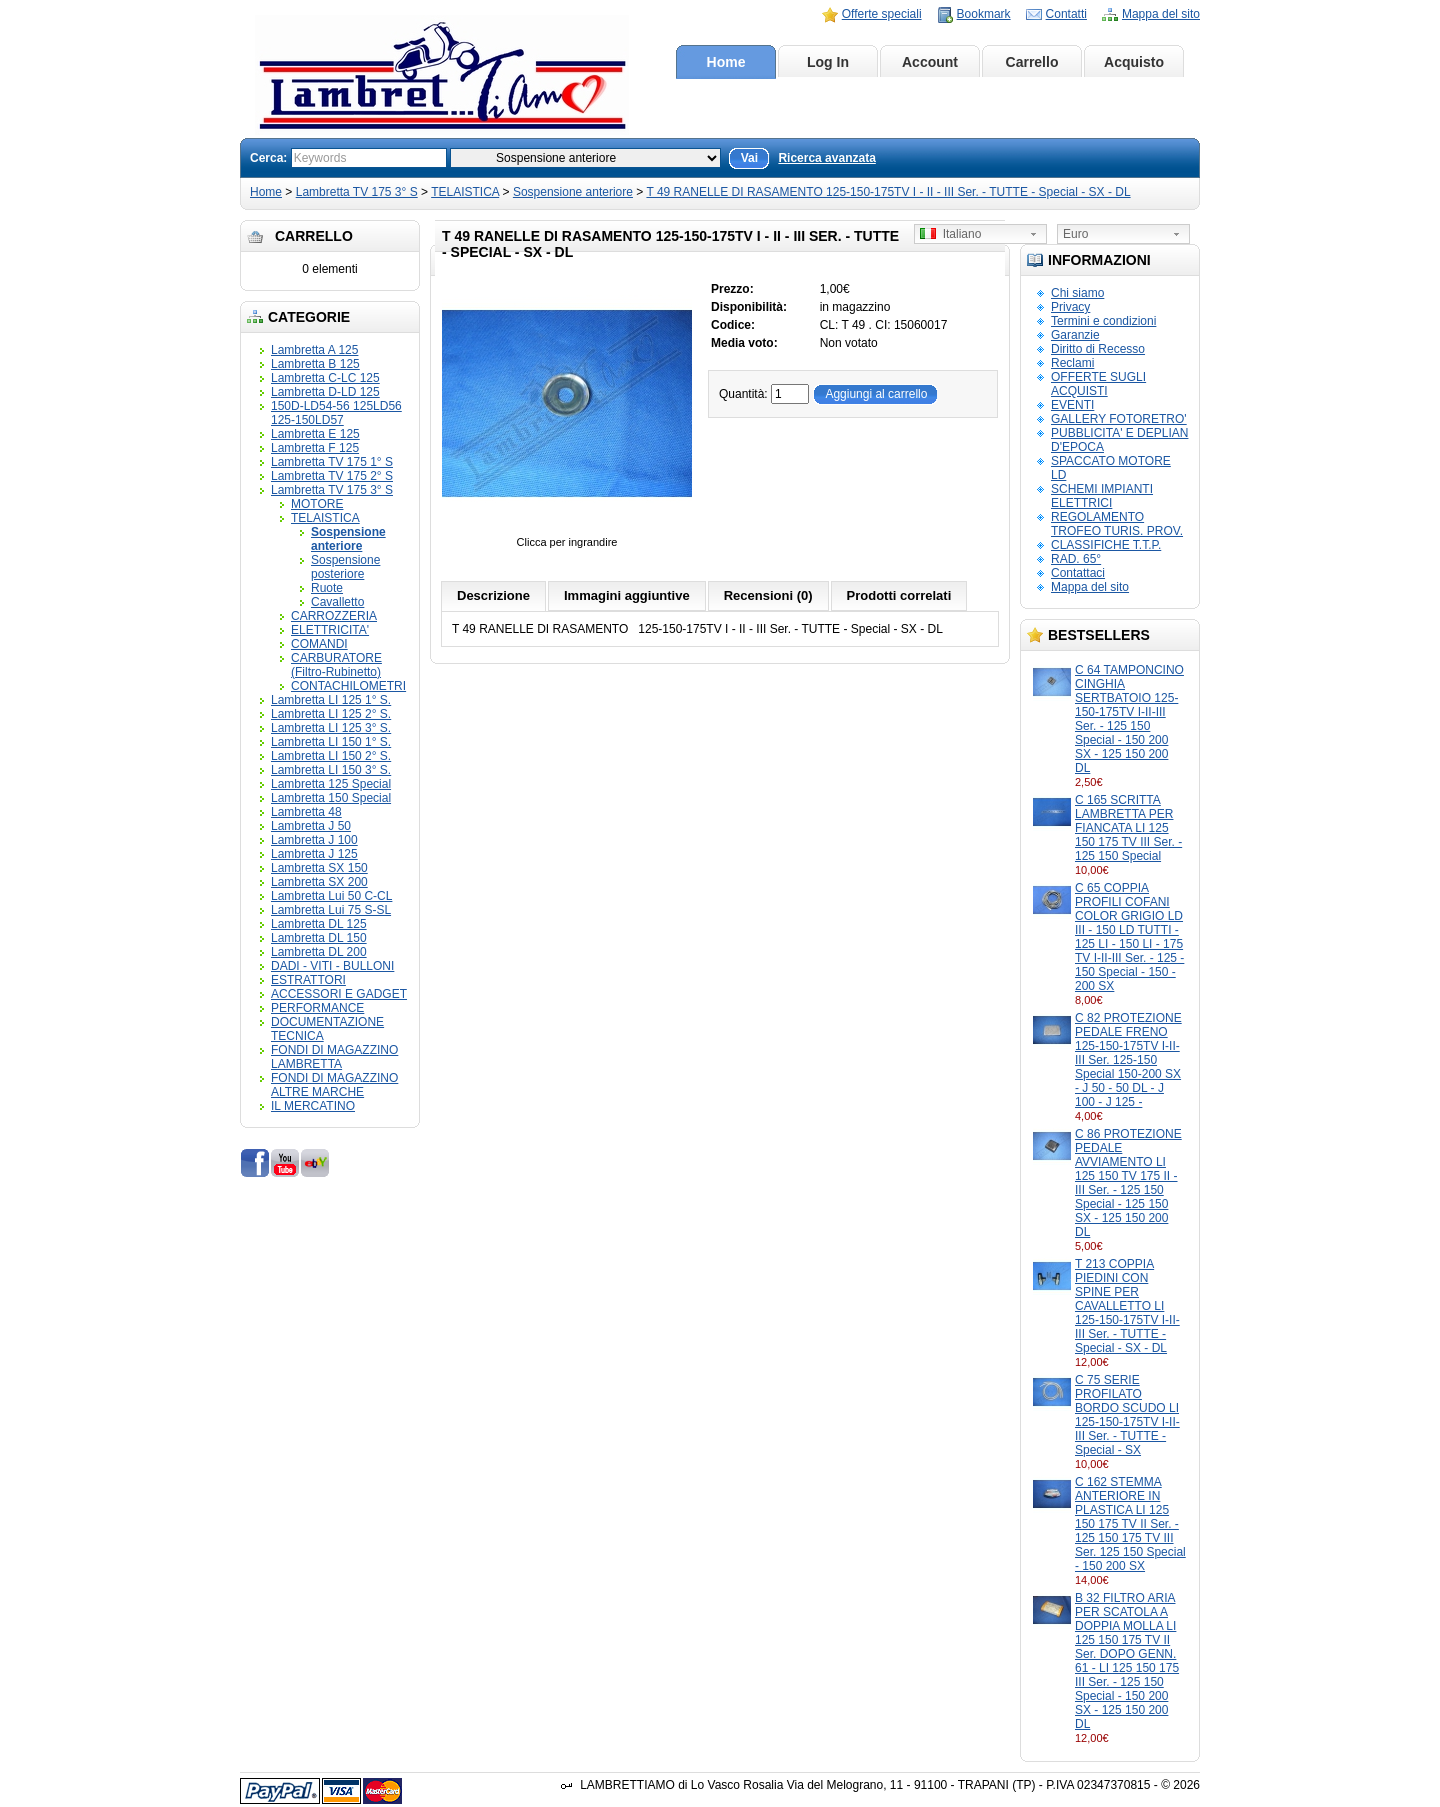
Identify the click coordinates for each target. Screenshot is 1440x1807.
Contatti (1066, 14)
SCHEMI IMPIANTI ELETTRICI (1102, 496)
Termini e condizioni (1103, 321)
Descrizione (493, 595)
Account (930, 62)
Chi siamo (1077, 293)
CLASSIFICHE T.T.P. (1106, 545)
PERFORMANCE (317, 1008)
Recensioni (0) (768, 595)
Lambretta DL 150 (319, 938)
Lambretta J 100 (314, 840)
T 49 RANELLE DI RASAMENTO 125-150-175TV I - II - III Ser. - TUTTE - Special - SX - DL (888, 192)
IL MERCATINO (313, 1106)
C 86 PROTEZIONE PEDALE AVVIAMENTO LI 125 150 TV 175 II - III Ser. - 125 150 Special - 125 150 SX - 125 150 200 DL (1128, 1183)
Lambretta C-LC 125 (325, 378)
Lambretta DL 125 (319, 924)
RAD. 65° (1076, 559)
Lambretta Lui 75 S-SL (331, 910)
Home (726, 62)
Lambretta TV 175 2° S (332, 476)
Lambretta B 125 (315, 364)
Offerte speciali (882, 14)
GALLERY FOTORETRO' (1119, 419)
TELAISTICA (465, 192)
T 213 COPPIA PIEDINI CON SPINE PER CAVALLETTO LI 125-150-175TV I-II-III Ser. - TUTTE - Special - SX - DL (1127, 1306)
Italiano (950, 234)
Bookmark (984, 14)
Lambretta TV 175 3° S (357, 192)
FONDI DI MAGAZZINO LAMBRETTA (334, 1057)
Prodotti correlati (899, 595)
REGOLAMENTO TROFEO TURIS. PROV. (1117, 524)
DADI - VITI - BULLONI (332, 966)
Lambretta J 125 (314, 854)
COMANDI (319, 644)
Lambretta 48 (306, 812)
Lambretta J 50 (311, 826)
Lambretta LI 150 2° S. (331, 756)
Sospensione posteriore (345, 567)
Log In (828, 62)
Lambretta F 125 (315, 448)
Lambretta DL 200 (319, 952)
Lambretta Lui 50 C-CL (331, 896)
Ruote (327, 588)
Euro (1075, 234)
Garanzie (1075, 335)
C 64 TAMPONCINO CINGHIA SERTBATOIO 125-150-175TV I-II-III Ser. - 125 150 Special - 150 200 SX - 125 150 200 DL (1129, 719)
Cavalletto (337, 602)
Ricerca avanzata (826, 158)
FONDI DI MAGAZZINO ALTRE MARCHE (334, 1085)
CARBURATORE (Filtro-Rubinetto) (336, 665)
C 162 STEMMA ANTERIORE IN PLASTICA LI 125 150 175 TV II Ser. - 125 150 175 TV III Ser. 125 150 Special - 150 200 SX (1130, 1524)
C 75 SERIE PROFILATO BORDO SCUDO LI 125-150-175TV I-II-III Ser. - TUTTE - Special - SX (1127, 1415)
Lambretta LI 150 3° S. (331, 770)
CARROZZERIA (334, 616)
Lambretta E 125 (315, 434)
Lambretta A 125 (314, 350)
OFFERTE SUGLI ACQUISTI (1098, 384)
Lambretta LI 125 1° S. (331, 700)
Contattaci (1078, 573)
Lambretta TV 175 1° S (332, 462)
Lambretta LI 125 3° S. (331, 728)
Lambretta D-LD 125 (325, 392)
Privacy (1070, 307)
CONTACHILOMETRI (348, 686)
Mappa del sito (1161, 14)
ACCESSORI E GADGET (339, 994)
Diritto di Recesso (1098, 349)
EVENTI (1072, 405)
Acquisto (1134, 62)
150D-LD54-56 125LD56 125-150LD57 (336, 413)
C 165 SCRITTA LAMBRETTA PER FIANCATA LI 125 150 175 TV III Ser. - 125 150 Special (1128, 828)
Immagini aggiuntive (627, 595)
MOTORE (317, 504)
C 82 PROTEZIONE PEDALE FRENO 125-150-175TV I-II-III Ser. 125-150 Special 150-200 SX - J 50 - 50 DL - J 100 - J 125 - (1128, 1060)
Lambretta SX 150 (319, 868)
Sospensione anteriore (573, 192)
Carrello (1032, 62)
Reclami (1072, 363)
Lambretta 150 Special (331, 798)
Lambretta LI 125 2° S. (331, 714)
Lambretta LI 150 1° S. (331, 742)
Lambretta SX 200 (319, 882)
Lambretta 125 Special (331, 784)
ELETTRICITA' (330, 630)
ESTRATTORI (308, 980)
